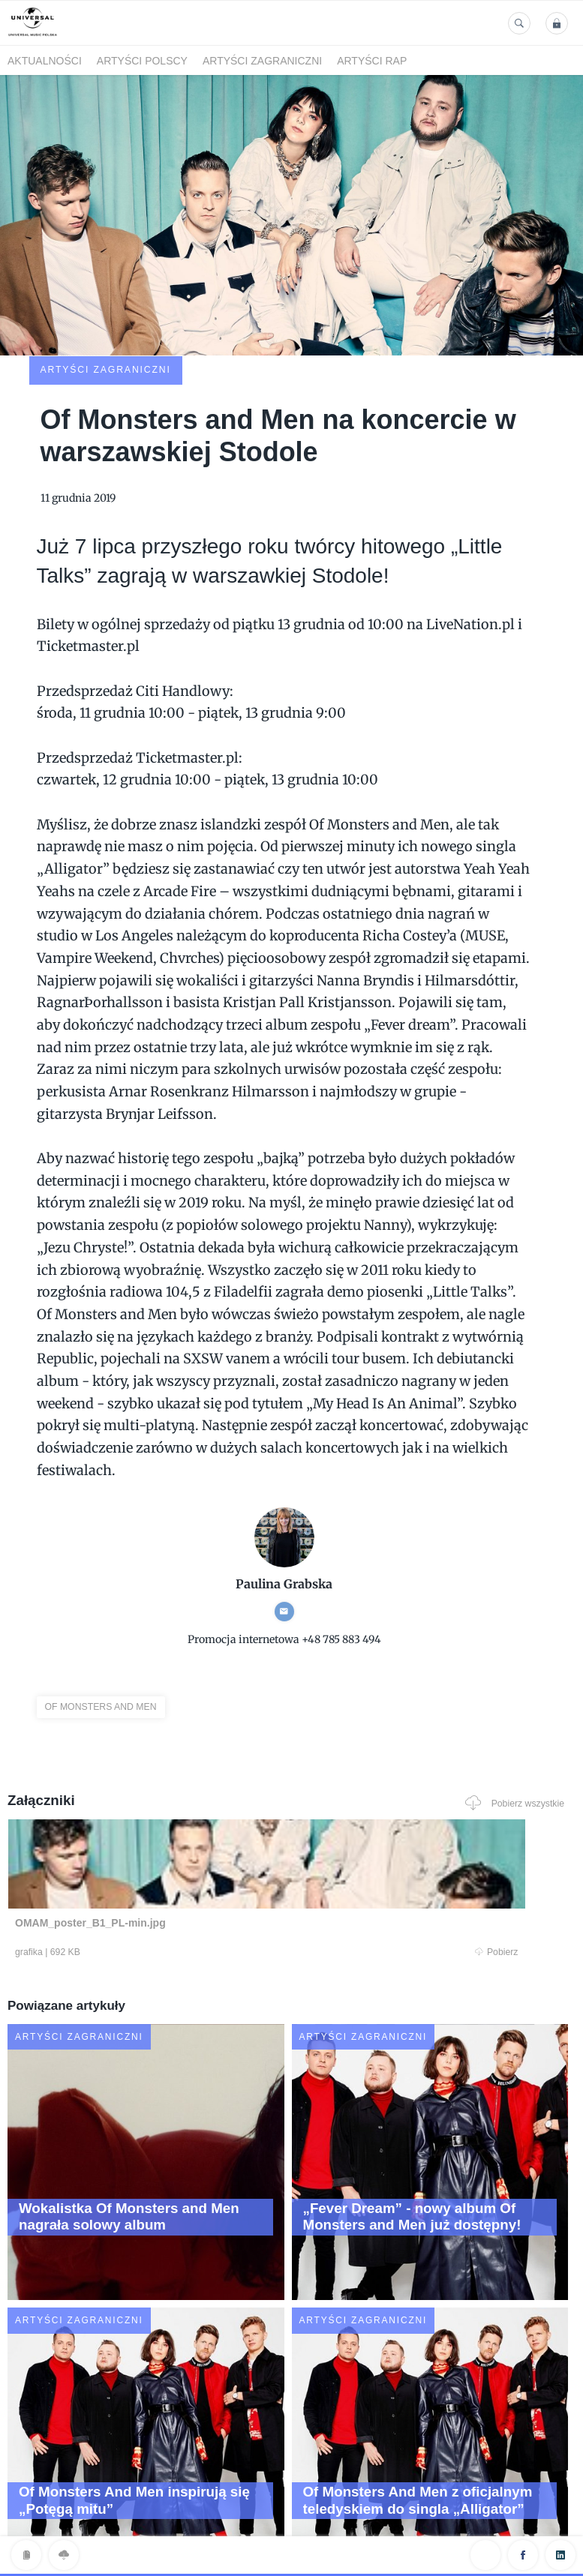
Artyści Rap (372, 61)
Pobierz (158, 1855)
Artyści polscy (142, 61)
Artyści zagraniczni (262, 61)
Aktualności (45, 61)
